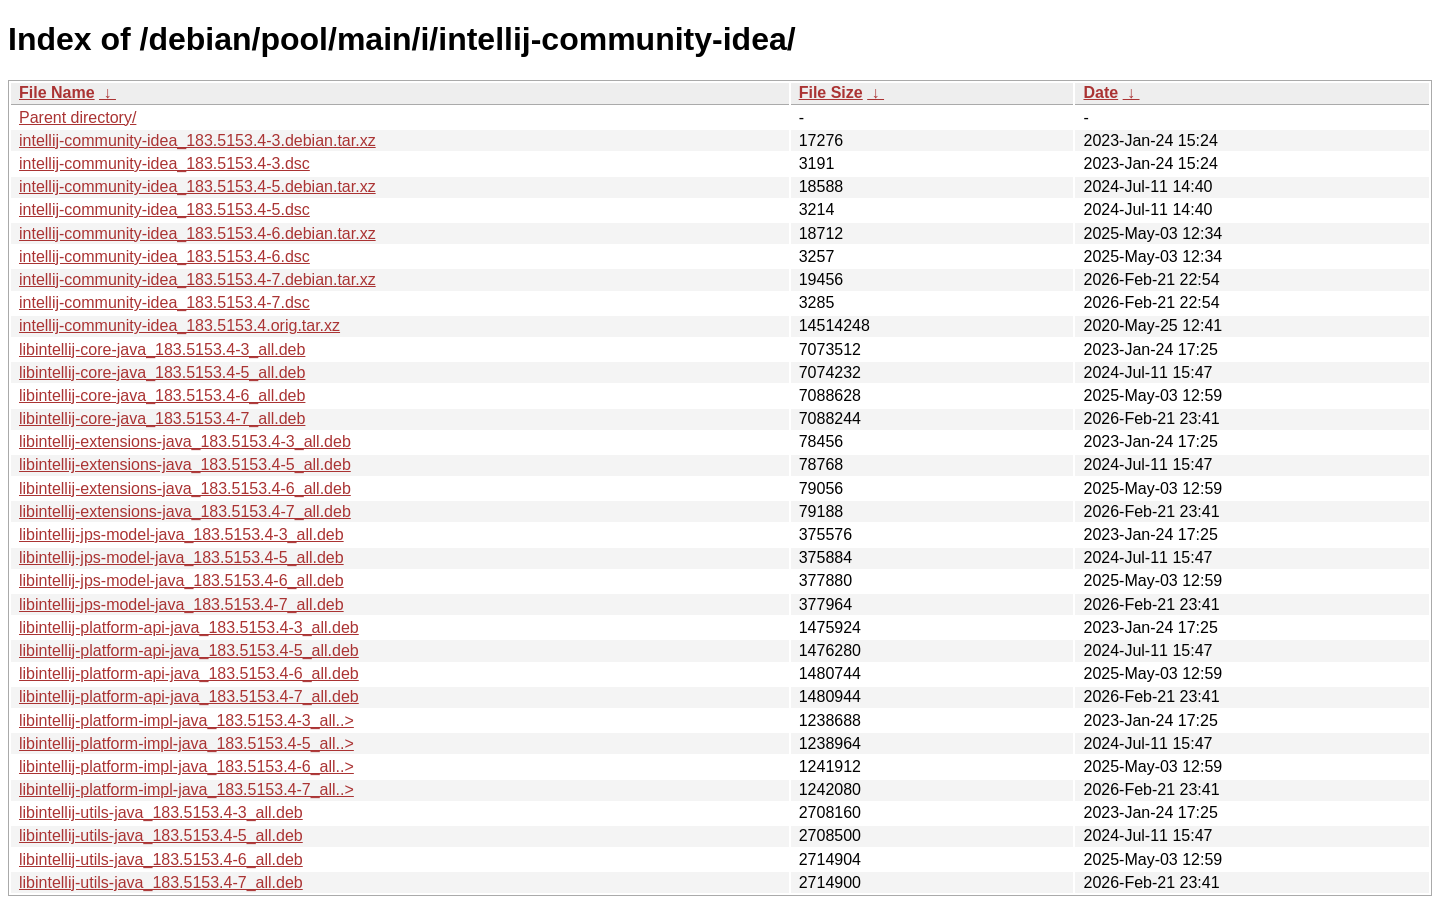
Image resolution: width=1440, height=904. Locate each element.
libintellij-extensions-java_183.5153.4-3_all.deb (185, 441)
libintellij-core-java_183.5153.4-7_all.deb (162, 418)
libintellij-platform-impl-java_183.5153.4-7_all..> (186, 789)
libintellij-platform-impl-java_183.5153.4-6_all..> (186, 766)
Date (1100, 92)
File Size (831, 92)
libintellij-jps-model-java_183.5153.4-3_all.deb (181, 534)
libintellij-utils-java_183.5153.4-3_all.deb (161, 812)
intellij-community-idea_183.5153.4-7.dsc (164, 302)
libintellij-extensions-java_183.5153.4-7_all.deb (185, 511)
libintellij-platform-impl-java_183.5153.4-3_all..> (186, 720)
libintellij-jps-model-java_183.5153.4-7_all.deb (181, 604)
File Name (57, 92)
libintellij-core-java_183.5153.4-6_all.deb (162, 395)
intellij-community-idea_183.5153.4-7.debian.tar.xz (197, 279)
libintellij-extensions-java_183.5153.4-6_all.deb (185, 488)
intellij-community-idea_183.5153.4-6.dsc (164, 256)
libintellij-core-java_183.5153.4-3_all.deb (162, 349)
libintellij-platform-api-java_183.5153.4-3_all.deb (189, 627)
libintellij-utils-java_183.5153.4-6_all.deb (161, 859)
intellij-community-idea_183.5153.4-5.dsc (164, 209)
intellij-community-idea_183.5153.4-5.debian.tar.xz (197, 186)
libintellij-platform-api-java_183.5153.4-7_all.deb (189, 696)
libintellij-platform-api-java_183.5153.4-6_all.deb (189, 673)
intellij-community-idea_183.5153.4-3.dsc (164, 163)
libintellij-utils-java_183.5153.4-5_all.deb (161, 835)
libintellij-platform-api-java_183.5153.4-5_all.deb (189, 650)
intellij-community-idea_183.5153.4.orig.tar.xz (179, 325)
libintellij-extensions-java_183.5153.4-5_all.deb (185, 464)
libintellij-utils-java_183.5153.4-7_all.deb (161, 882)
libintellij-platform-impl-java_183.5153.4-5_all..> (186, 743)
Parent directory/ (77, 117)
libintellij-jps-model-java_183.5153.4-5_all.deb (181, 557)
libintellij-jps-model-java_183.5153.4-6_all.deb (181, 580)
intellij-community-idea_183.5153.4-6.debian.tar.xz (197, 233)
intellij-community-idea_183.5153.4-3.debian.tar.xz (197, 140)
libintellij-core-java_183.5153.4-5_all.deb (162, 372)
